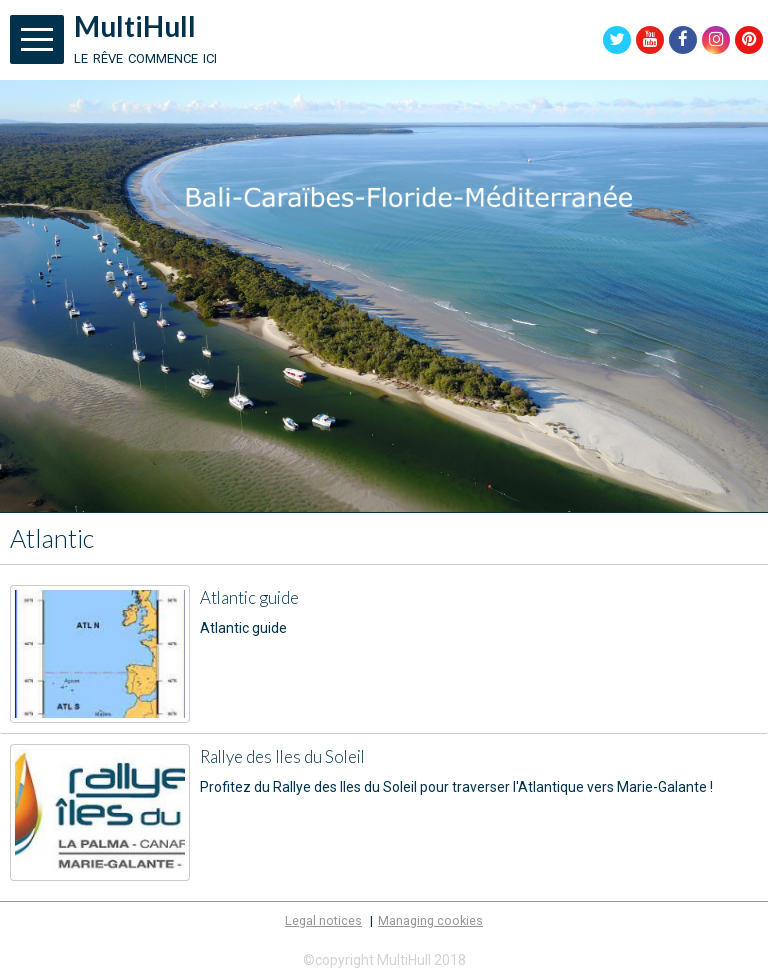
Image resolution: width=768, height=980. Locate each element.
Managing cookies (430, 920)
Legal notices (323, 920)
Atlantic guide (249, 597)
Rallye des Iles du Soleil (282, 756)
